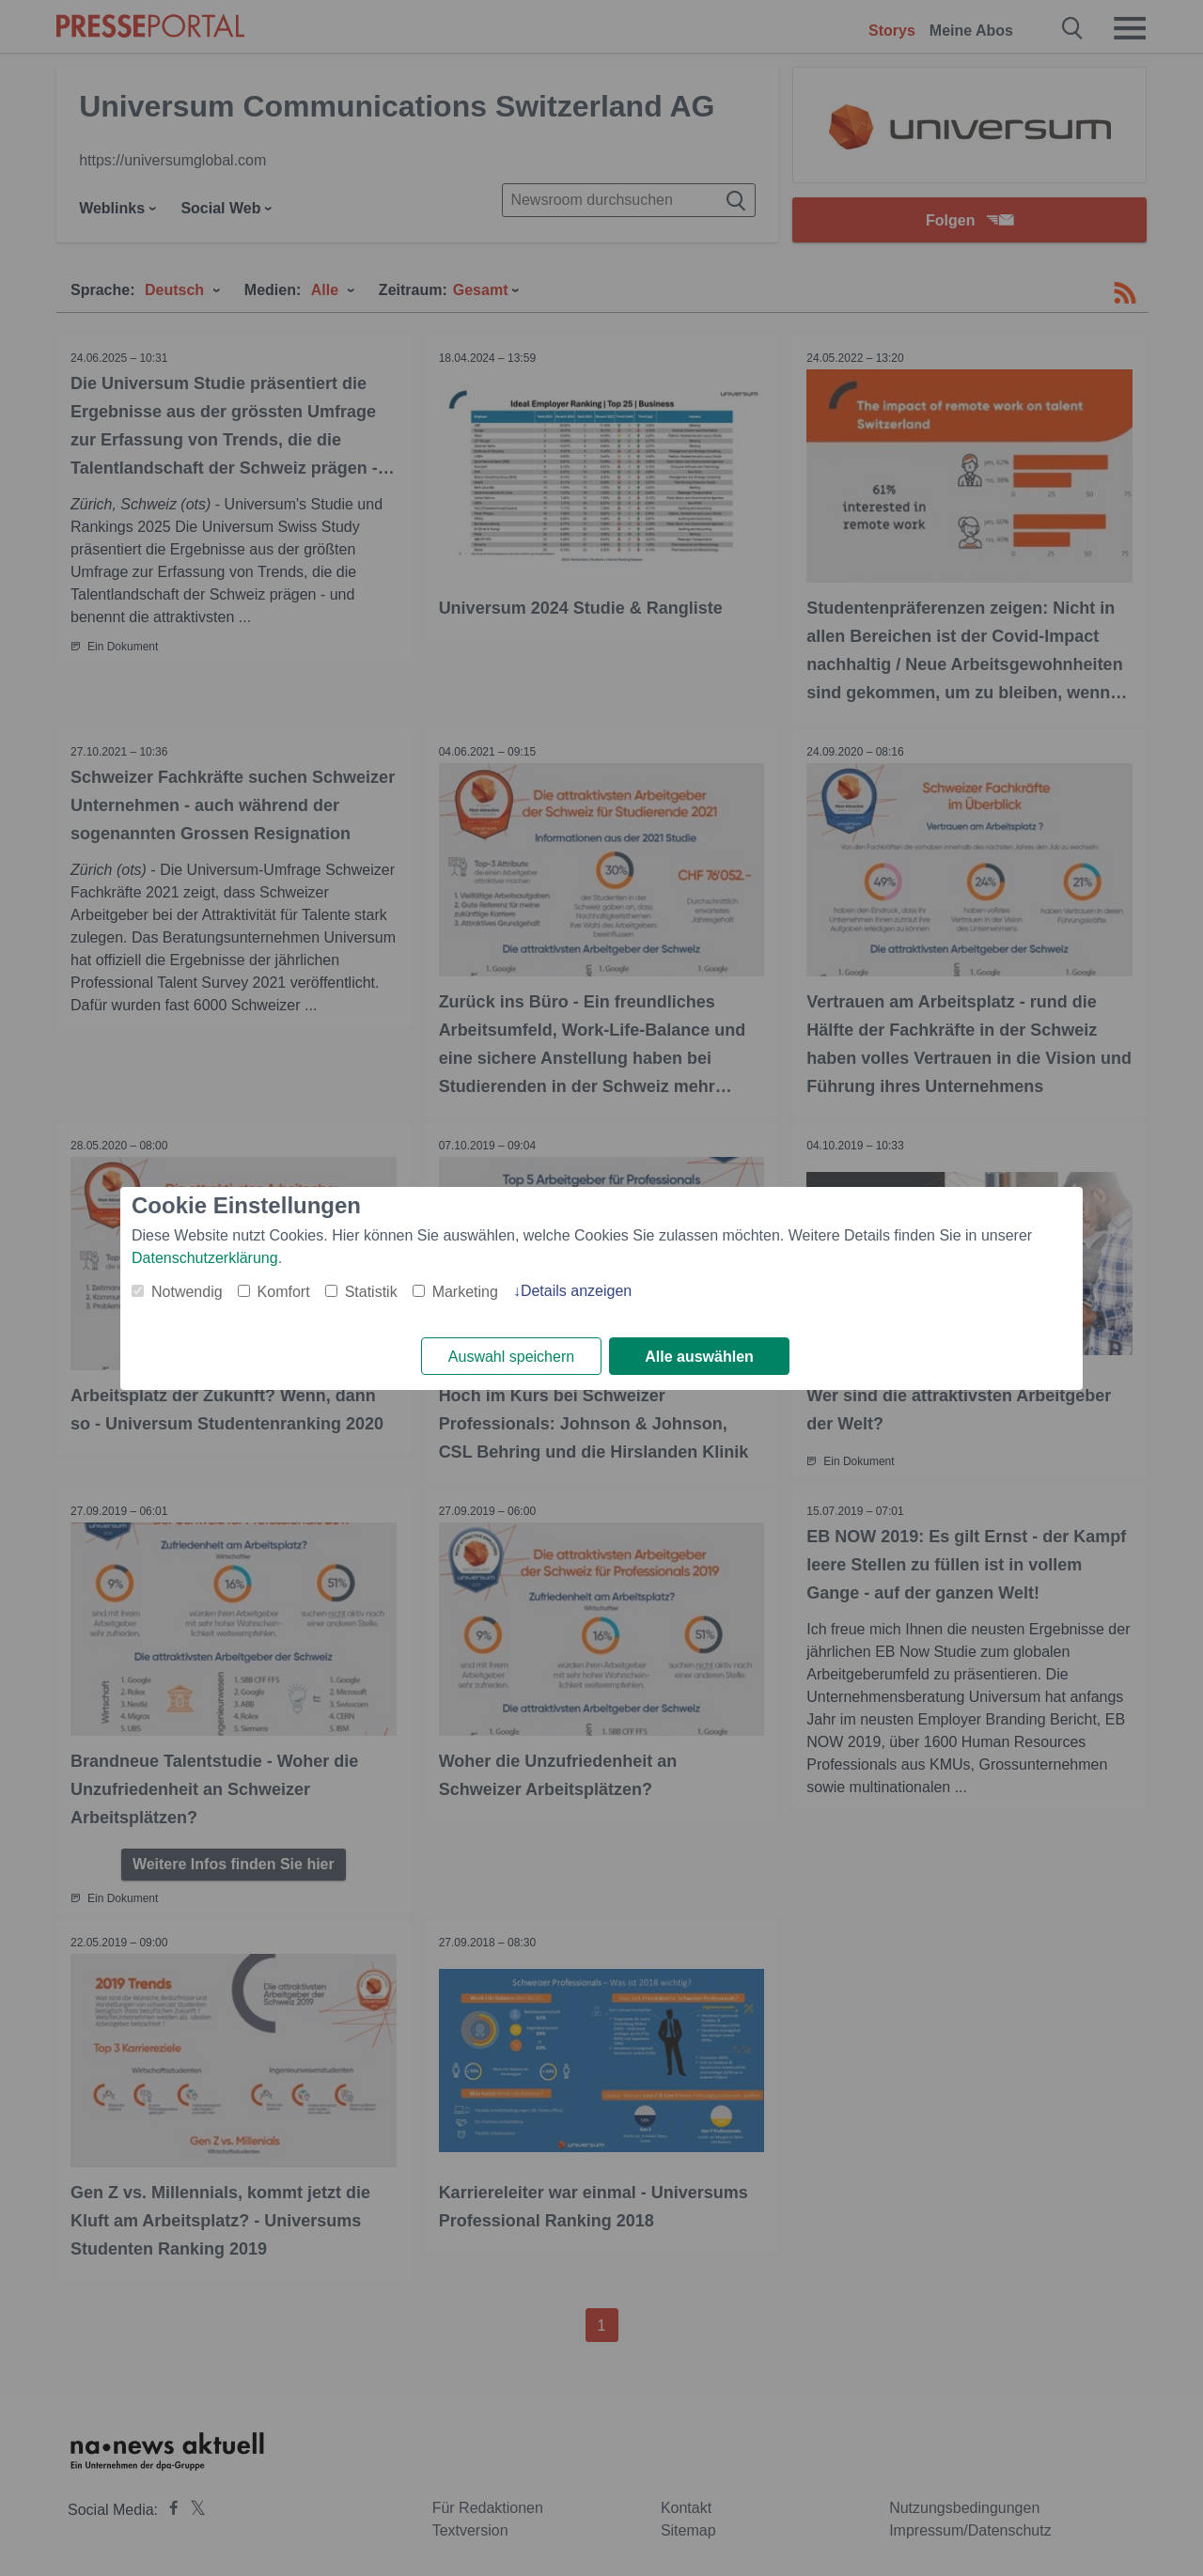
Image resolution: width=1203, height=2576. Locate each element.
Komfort (284, 1292)
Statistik (371, 1292)
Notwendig (187, 1292)
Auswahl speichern (511, 1357)
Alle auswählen (699, 1357)
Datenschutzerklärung (205, 1258)
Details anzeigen (576, 1291)
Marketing (465, 1292)
